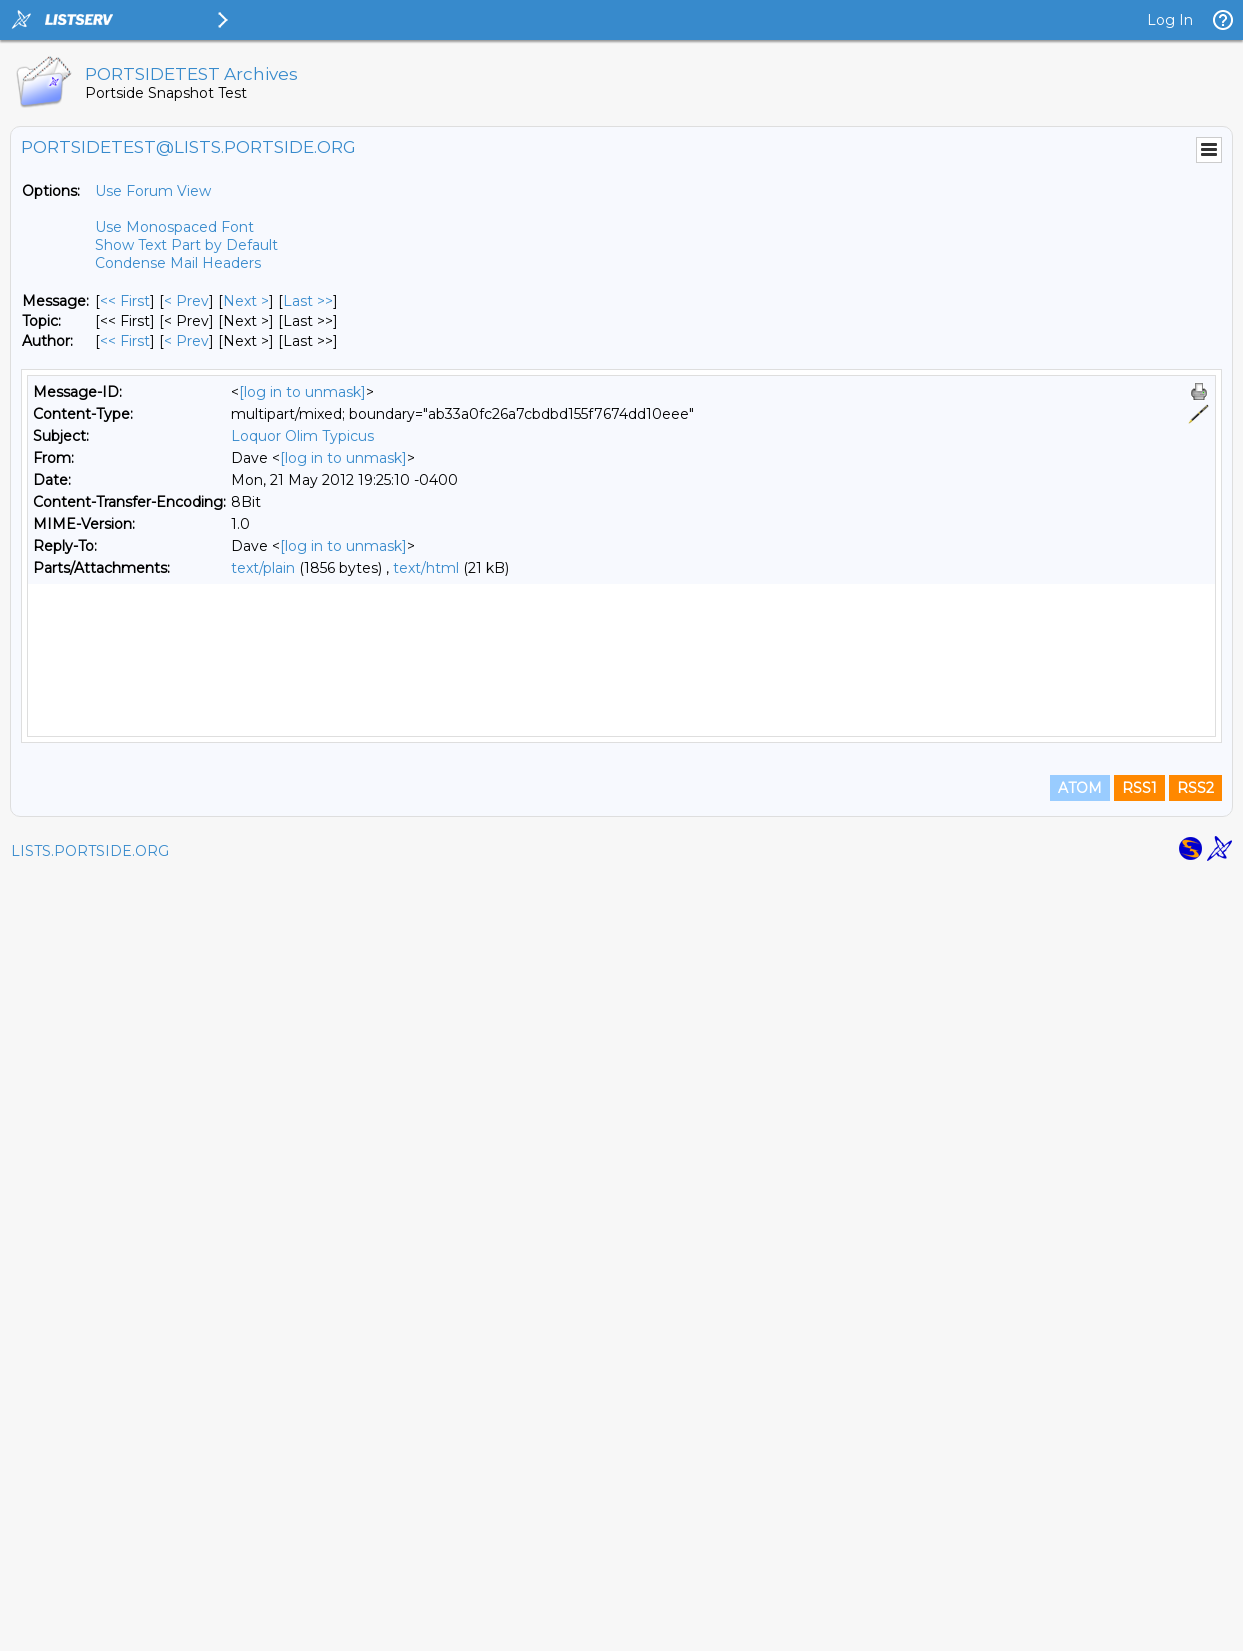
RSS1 (1139, 1563)
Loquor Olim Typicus (302, 436)
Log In (1170, 20)
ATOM (1080, 1563)
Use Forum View (153, 191)
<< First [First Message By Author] (125, 341)
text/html (426, 568)
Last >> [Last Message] (308, 301)
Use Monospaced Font (174, 227)
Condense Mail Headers (178, 263)
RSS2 (1195, 1563)
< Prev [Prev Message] (186, 301)
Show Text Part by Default (186, 245)
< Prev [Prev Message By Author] (186, 341)
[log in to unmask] (302, 392)
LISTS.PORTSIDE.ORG (90, 1626)
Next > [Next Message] (246, 301)
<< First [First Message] (125, 301)
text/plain (263, 568)
